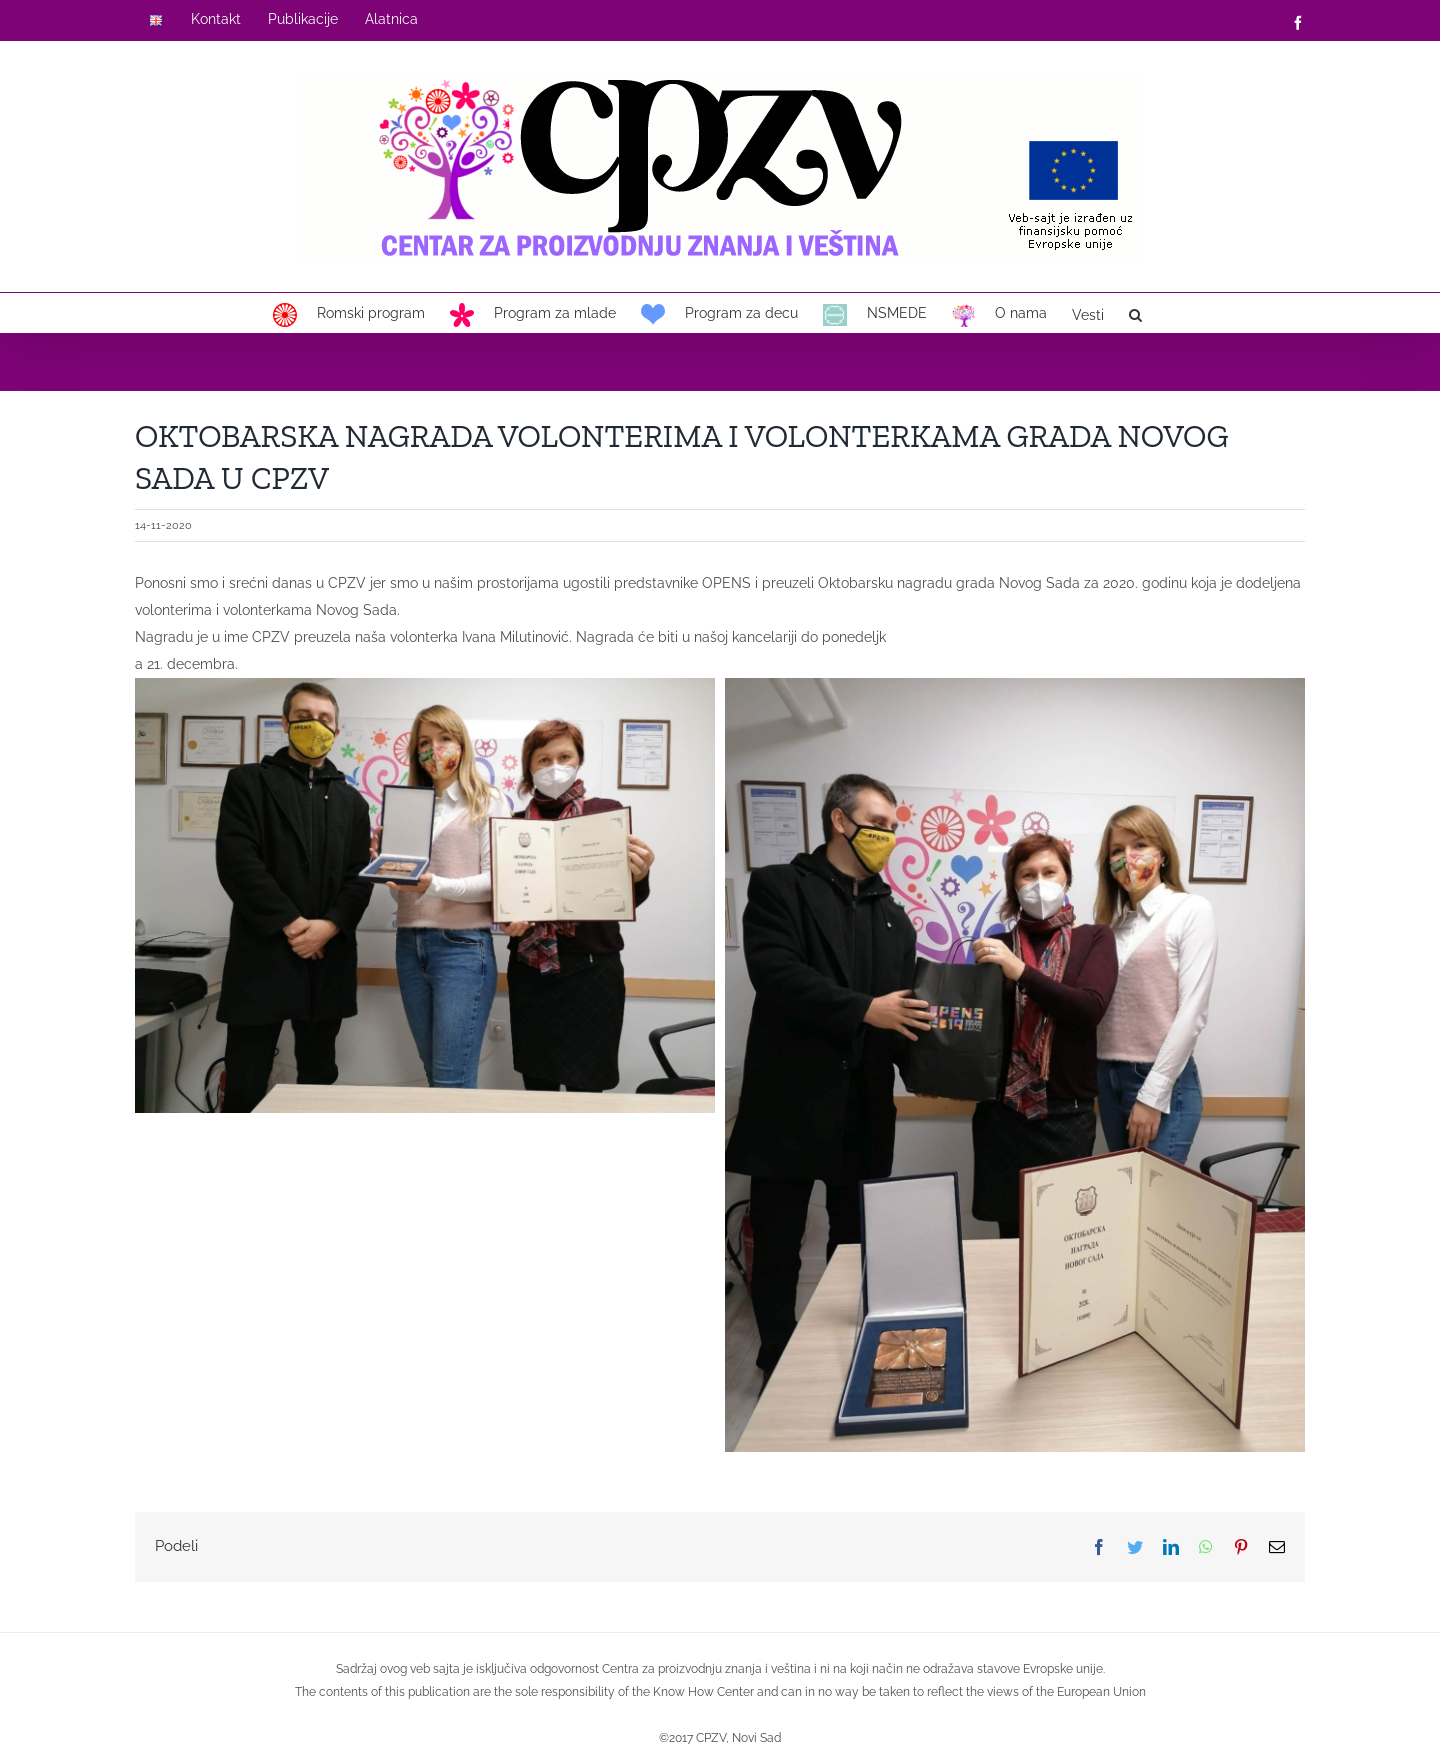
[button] (1135, 313)
